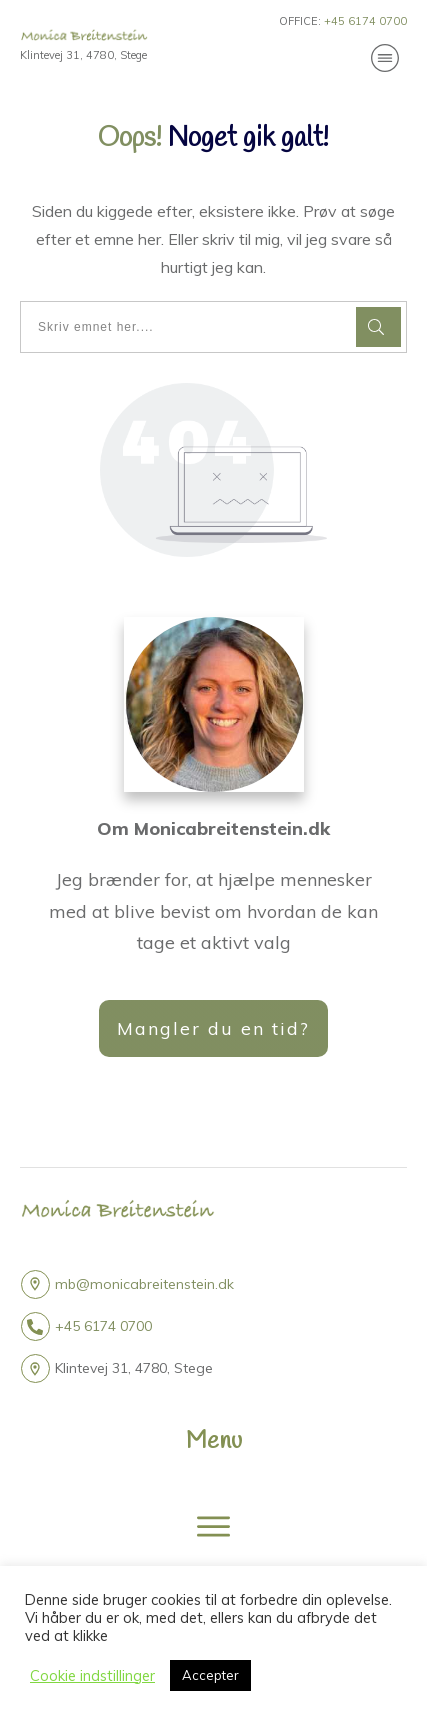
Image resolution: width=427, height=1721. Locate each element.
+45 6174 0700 (103, 1326)
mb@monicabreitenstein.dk (144, 1284)
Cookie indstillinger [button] (92, 1676)
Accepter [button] (210, 1675)
